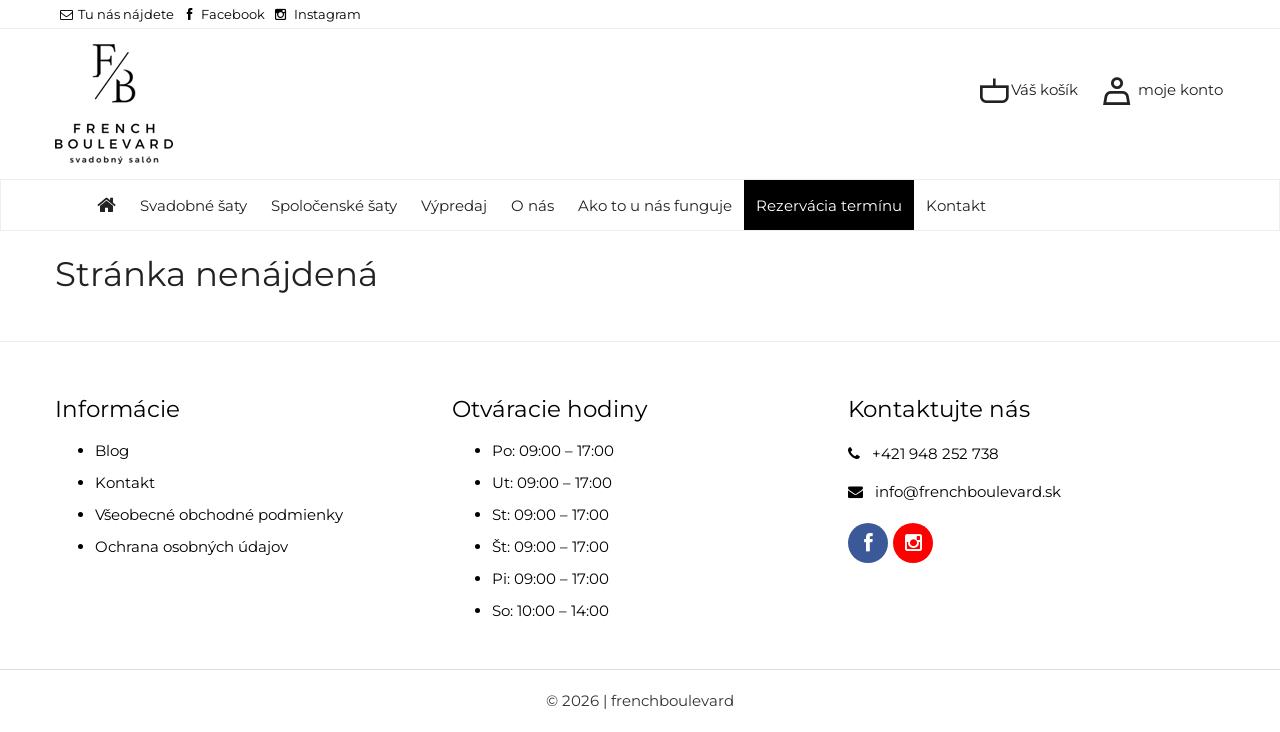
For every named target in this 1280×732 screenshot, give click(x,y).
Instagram (327, 14)
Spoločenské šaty (334, 205)
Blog (112, 450)
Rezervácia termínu (829, 205)
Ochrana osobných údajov (191, 546)
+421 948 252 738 (935, 453)
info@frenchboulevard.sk (968, 491)
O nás (532, 205)
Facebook (233, 14)
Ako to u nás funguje (655, 205)
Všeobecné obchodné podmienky (219, 514)
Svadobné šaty (193, 205)
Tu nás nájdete (117, 14)
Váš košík (1028, 91)
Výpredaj (454, 205)
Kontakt (956, 205)
